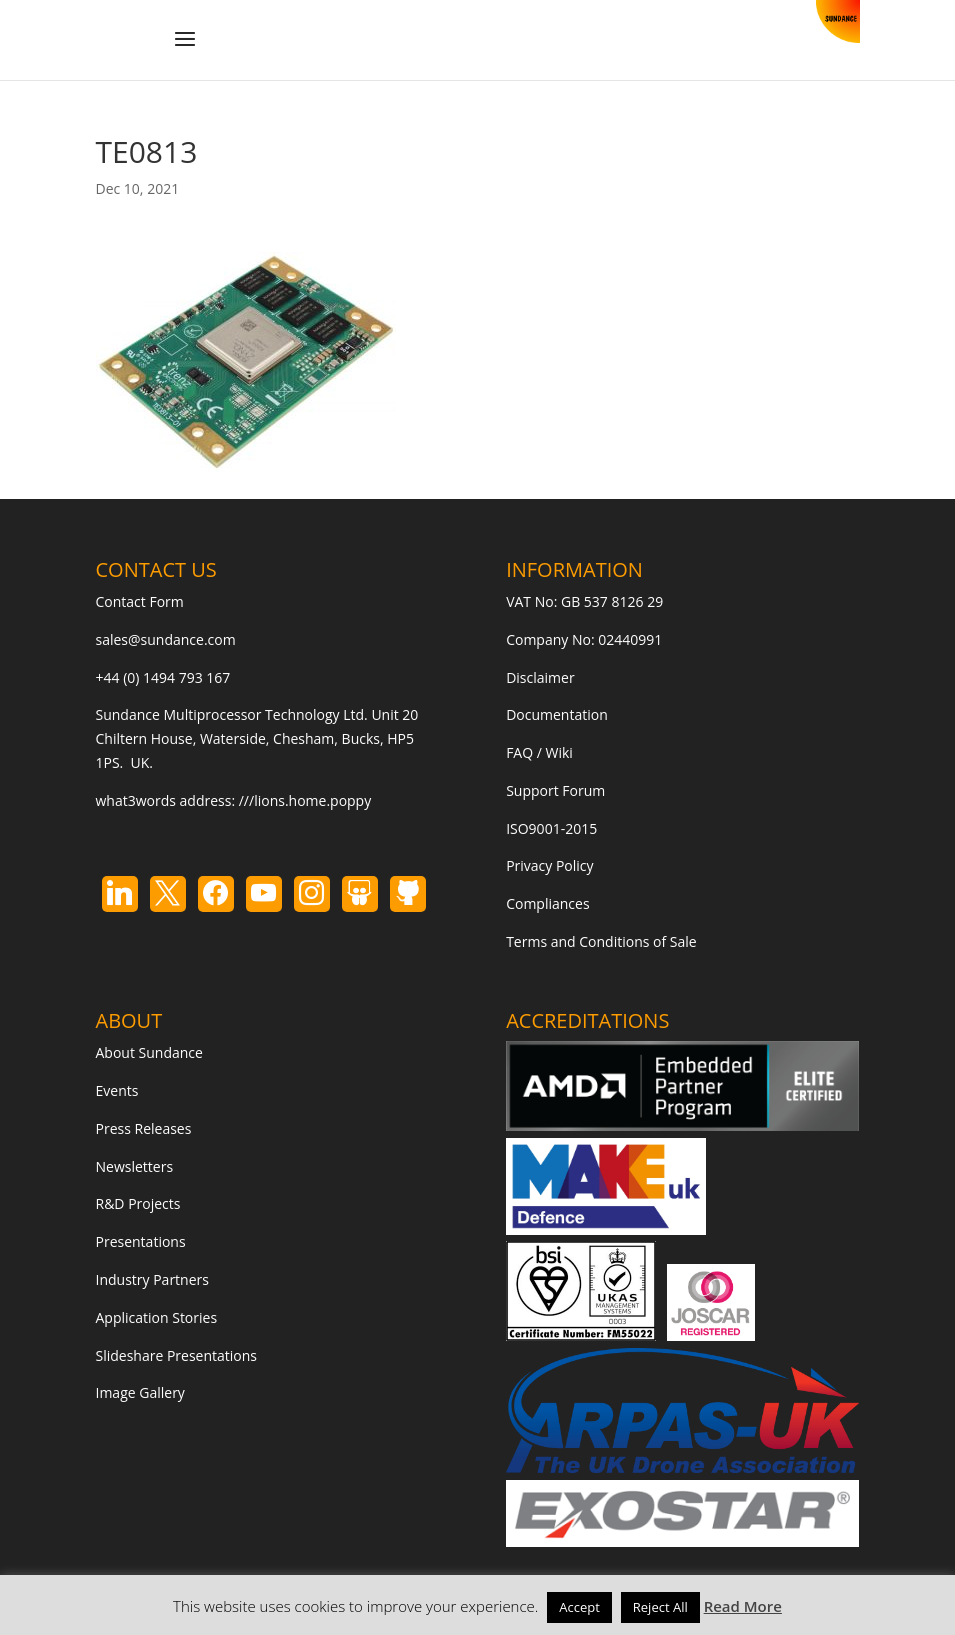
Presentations (141, 1241)
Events (117, 1090)
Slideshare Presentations (177, 1355)
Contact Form (140, 601)
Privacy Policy (549, 865)
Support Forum (555, 790)
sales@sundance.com (166, 639)
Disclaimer (540, 677)
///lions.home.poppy (305, 800)
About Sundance (149, 1052)
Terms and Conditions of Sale (601, 941)
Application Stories (157, 1317)
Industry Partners (152, 1279)
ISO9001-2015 (551, 828)
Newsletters (135, 1166)
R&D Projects (138, 1203)
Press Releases (144, 1128)
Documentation (557, 714)
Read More (743, 1606)
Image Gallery (140, 1392)
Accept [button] (579, 1607)
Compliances (547, 903)
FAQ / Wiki (539, 752)
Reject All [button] (660, 1607)
